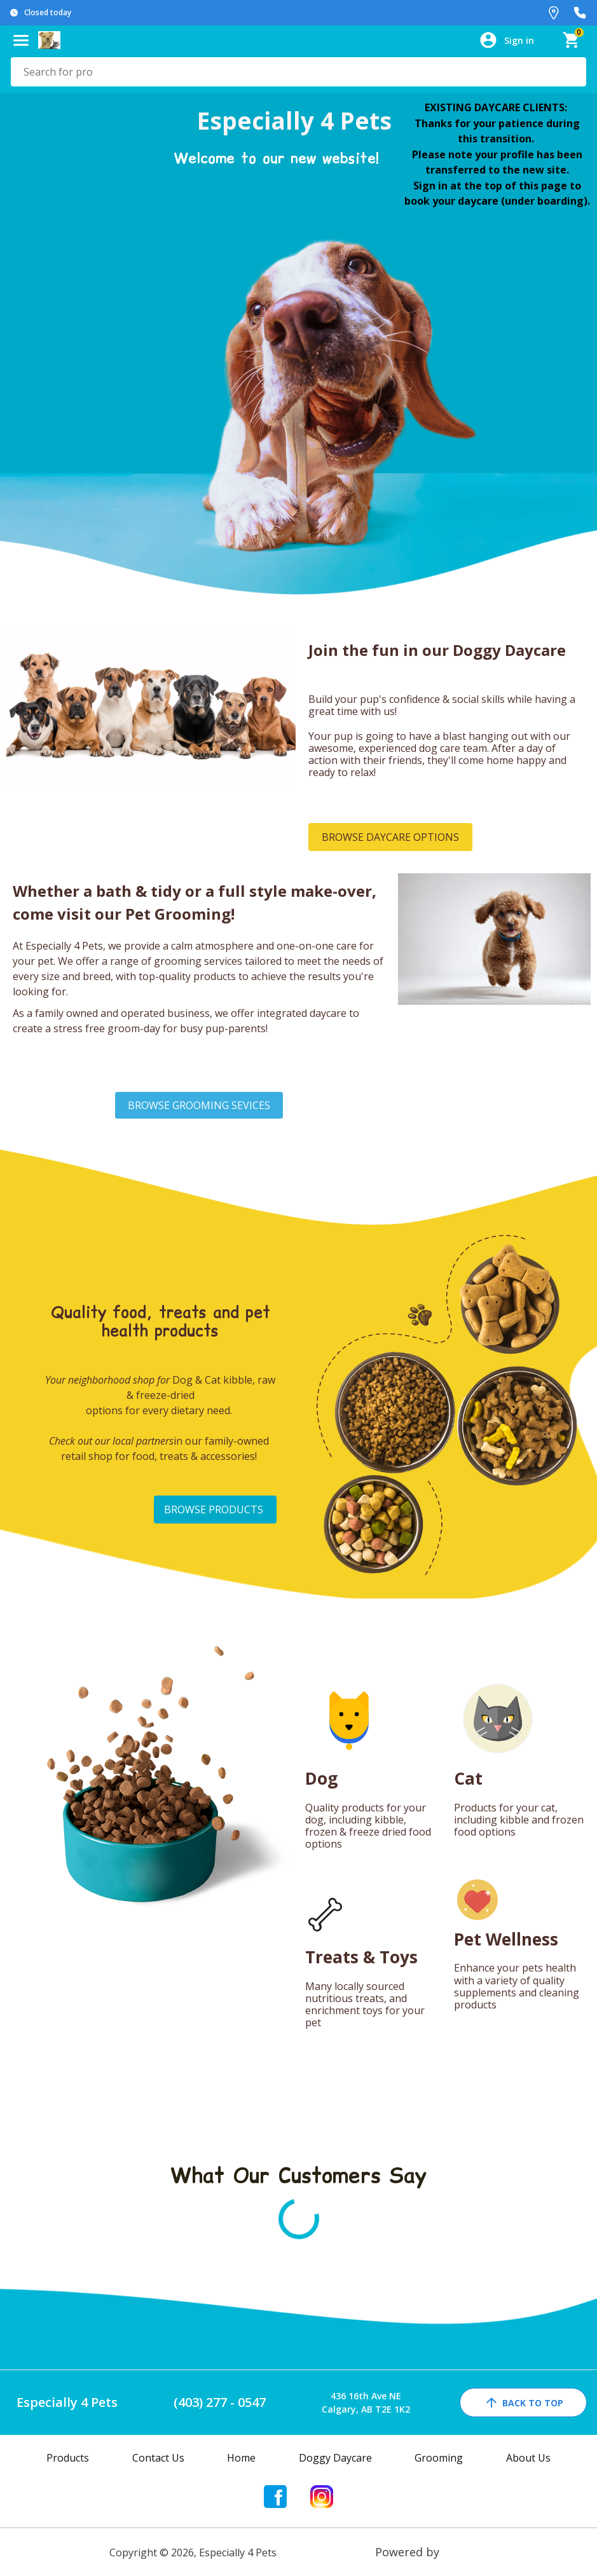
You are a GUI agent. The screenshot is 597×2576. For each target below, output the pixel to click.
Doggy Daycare (335, 2458)
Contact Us (158, 2458)
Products (67, 2458)
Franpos (465, 2551)
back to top (523, 2402)
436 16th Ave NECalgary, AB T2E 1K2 (366, 2402)
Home (241, 2458)
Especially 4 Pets (67, 2402)
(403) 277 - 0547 (220, 2402)
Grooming (439, 2458)
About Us (528, 2458)
